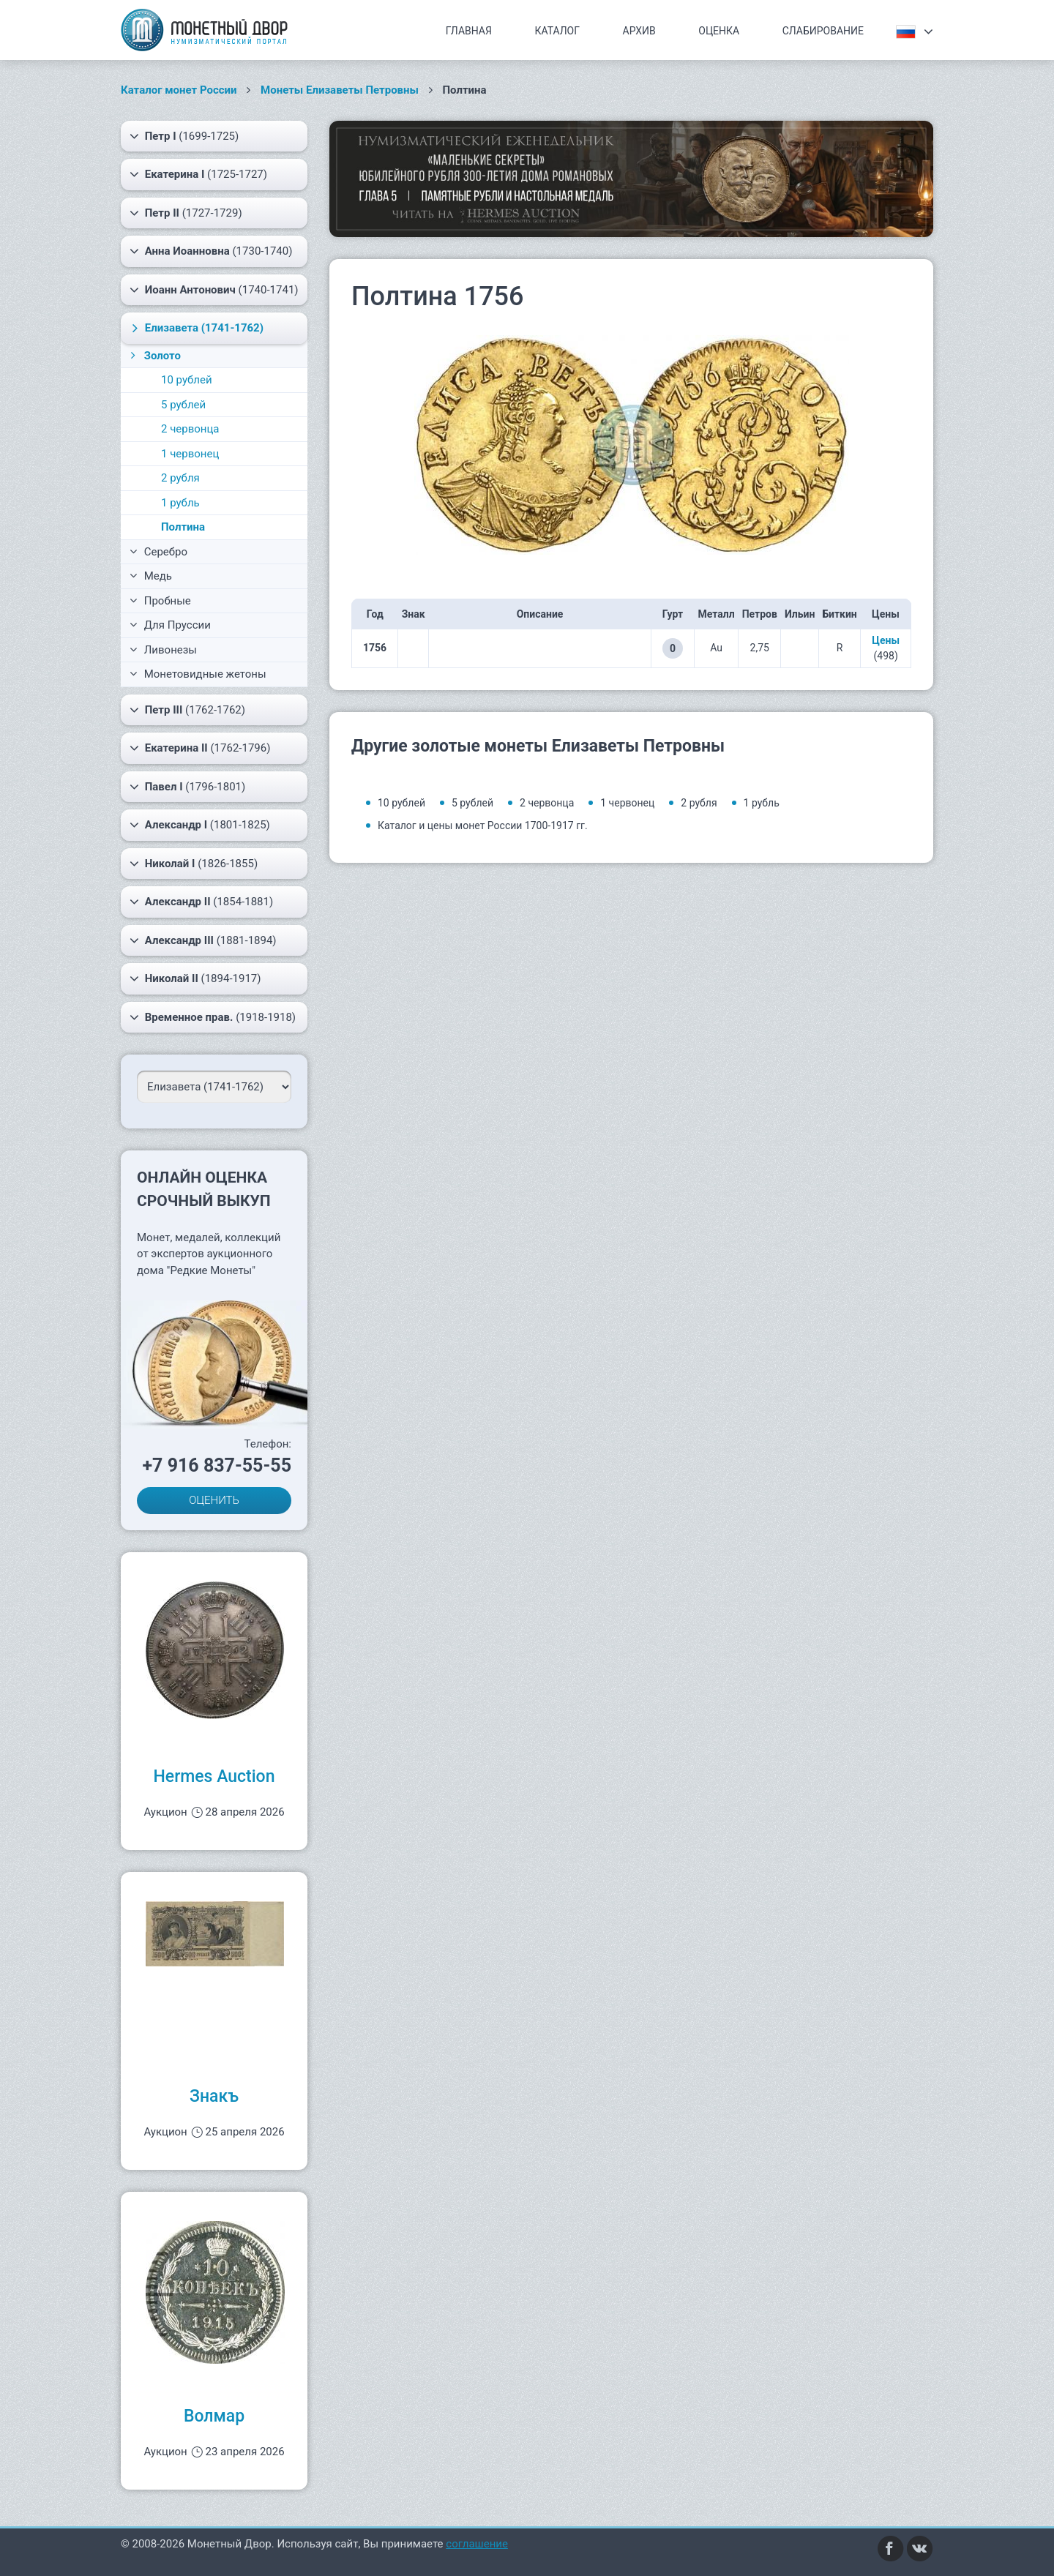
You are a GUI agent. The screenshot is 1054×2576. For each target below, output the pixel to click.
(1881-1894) (203, 940)
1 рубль (180, 502)
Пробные (160, 600)
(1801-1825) (200, 824)
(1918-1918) (213, 1017)
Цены (886, 640)
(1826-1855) (194, 863)
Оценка (718, 31)
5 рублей (183, 404)
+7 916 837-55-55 (216, 1465)
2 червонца (190, 428)
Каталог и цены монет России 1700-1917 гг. (483, 825)
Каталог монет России (179, 90)
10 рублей (186, 379)
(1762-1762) (187, 710)
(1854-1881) (201, 901)
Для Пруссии (170, 625)
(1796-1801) (187, 786)
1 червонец (190, 453)
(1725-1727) (198, 174)
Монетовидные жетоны (198, 674)
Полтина (183, 526)
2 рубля (180, 477)
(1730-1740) (211, 251)
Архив (639, 31)
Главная (469, 31)
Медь (151, 576)
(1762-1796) (200, 748)
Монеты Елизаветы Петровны (340, 90)
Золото (154, 355)
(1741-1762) (195, 327)
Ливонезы (163, 649)
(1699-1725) (184, 136)
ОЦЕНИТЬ (214, 1500)
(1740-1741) (214, 289)
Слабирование (823, 31)
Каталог (557, 31)
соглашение (477, 2543)
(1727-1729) (186, 213)
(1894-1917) (195, 978)
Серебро (158, 551)
